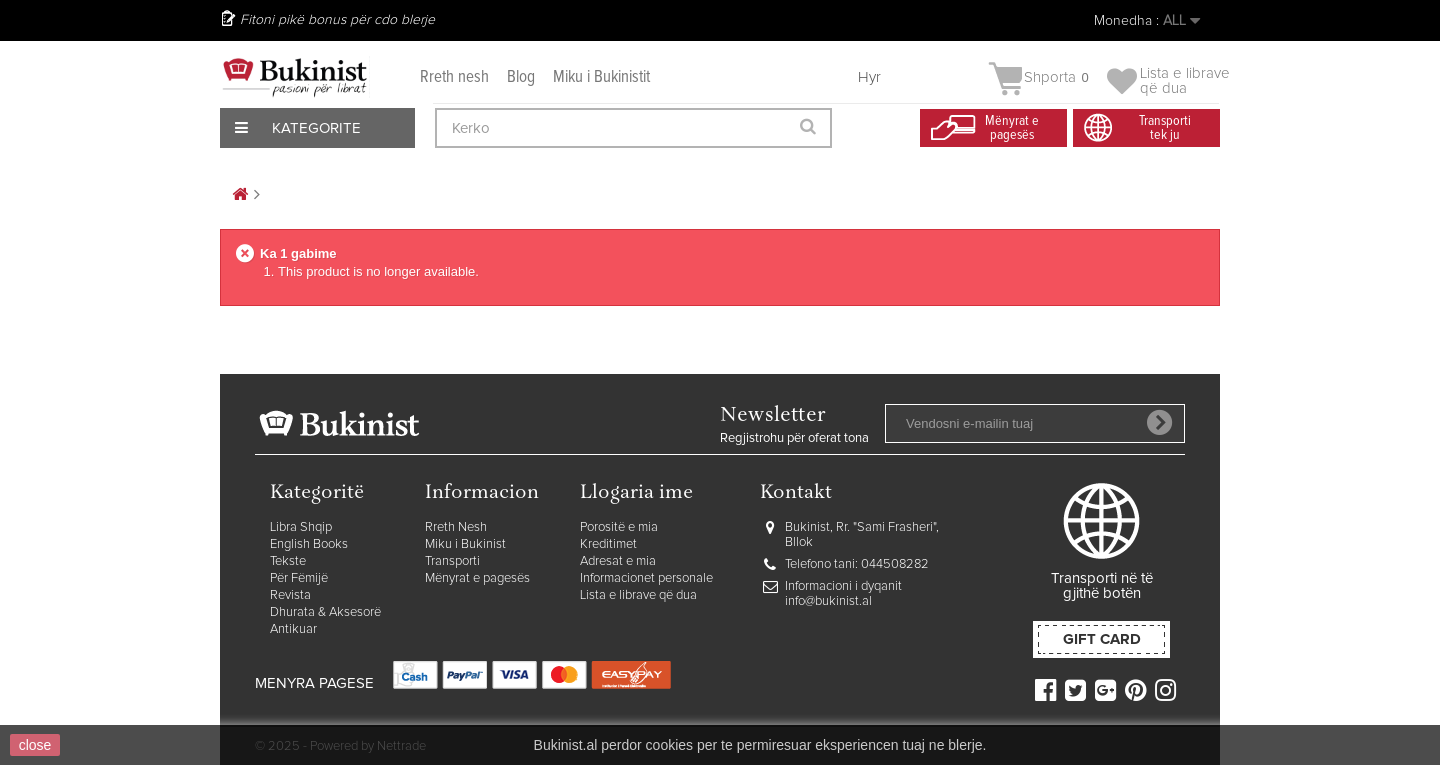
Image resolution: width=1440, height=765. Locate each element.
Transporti (452, 561)
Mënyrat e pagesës (477, 578)
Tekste (288, 561)
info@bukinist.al (828, 601)
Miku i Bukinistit (601, 77)
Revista (290, 595)
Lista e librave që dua (638, 595)
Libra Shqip (301, 527)
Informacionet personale (646, 578)
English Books (309, 544)
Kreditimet (608, 544)
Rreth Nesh (456, 527)
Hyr (869, 77)
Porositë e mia (619, 527)
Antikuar (293, 629)
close (35, 745)
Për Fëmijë (299, 578)
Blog (521, 77)
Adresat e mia (618, 561)
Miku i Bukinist (465, 544)
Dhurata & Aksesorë (325, 612)
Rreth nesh (454, 77)
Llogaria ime (636, 493)
